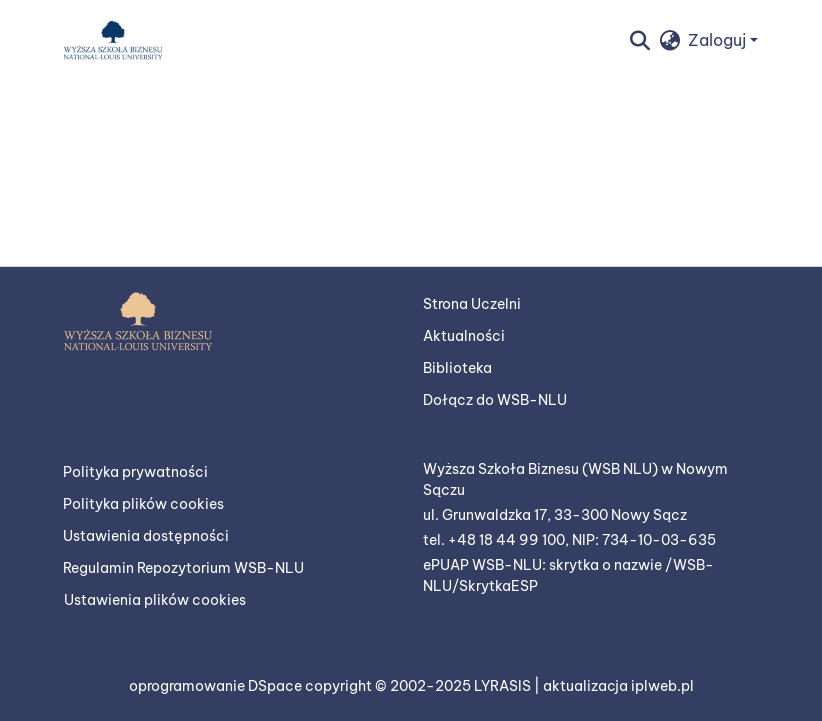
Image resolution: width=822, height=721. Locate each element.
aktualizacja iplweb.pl (618, 686)
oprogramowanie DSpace (217, 686)
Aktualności (464, 336)
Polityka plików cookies (143, 504)
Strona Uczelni (472, 304)
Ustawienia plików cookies (155, 600)
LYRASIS (504, 686)
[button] (113, 40)
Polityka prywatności (135, 472)
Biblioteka (457, 368)
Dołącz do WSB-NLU (495, 400)
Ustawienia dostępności (146, 536)
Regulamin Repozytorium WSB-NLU (183, 568)
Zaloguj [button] (719, 40)
